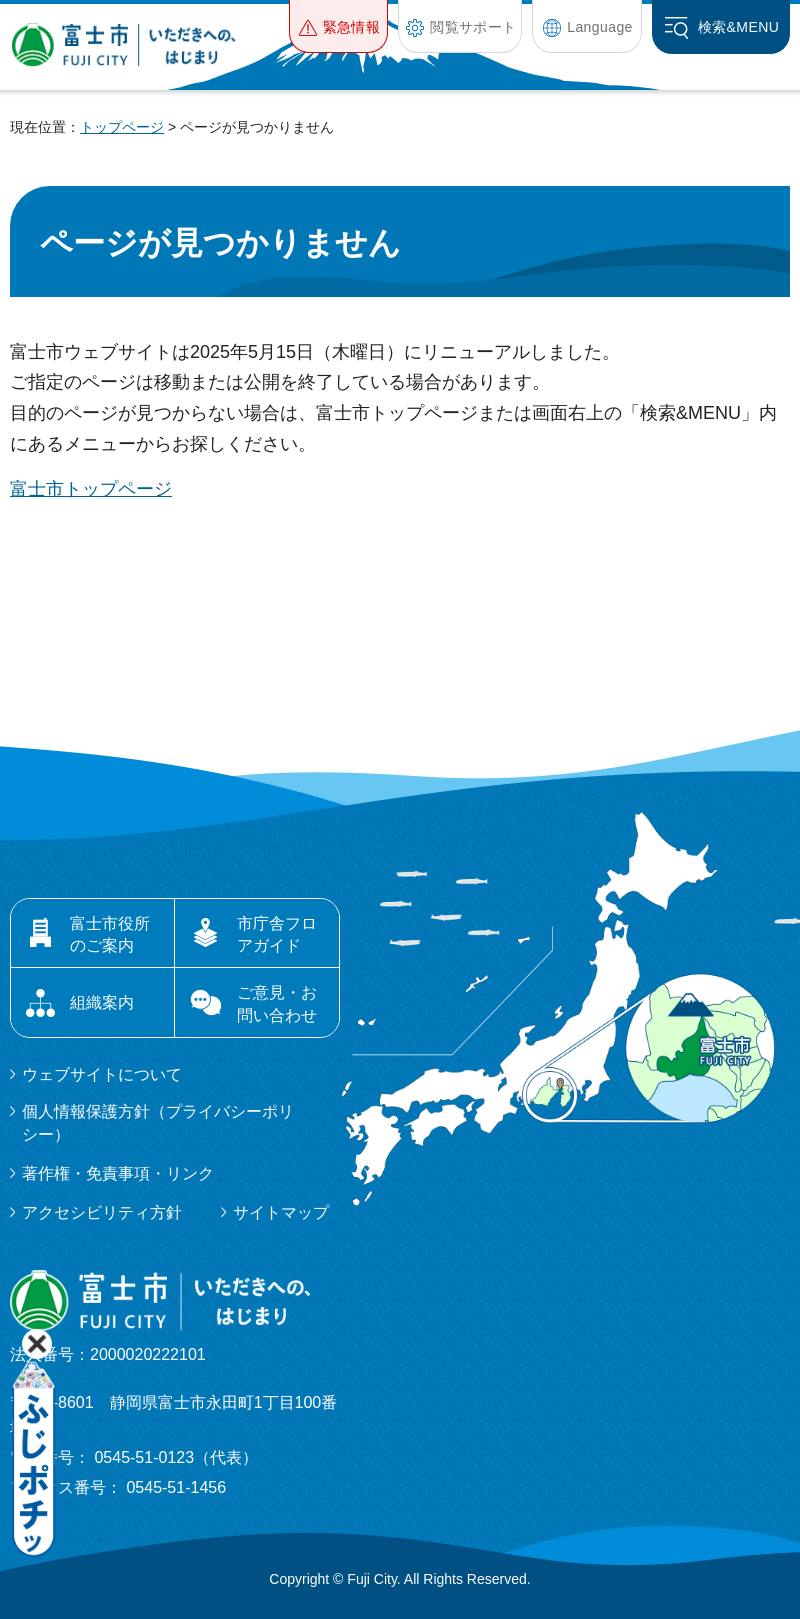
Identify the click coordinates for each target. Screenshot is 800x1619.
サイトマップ (281, 1212)
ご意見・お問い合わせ (277, 1003)
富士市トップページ (91, 489)
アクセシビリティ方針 (102, 1212)
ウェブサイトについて (102, 1074)
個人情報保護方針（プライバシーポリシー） (158, 1122)
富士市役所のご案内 (110, 934)
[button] (338, 26)
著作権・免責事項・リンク (118, 1173)
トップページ (122, 127)
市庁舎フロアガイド (277, 934)
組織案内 (102, 1002)
